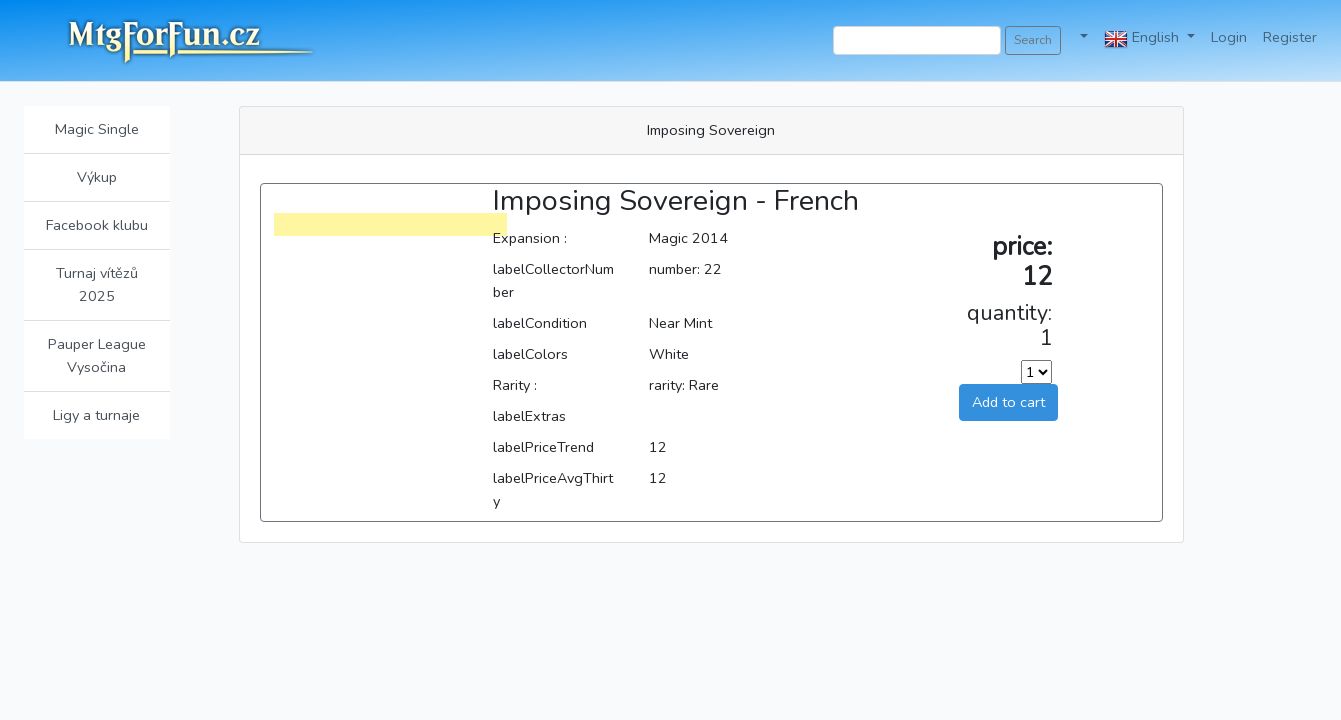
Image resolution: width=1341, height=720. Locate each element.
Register (1290, 37)
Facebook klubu (97, 225)
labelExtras (529, 416)
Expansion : (530, 238)
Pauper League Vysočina (97, 355)
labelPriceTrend (543, 447)
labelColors (530, 354)
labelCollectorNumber (553, 280)
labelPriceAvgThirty (553, 489)
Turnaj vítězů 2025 (97, 284)
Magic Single (97, 129)
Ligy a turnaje (96, 415)
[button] (1083, 37)
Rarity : (515, 385)
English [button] (1143, 39)
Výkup (97, 177)
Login (1229, 37)
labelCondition (540, 323)
